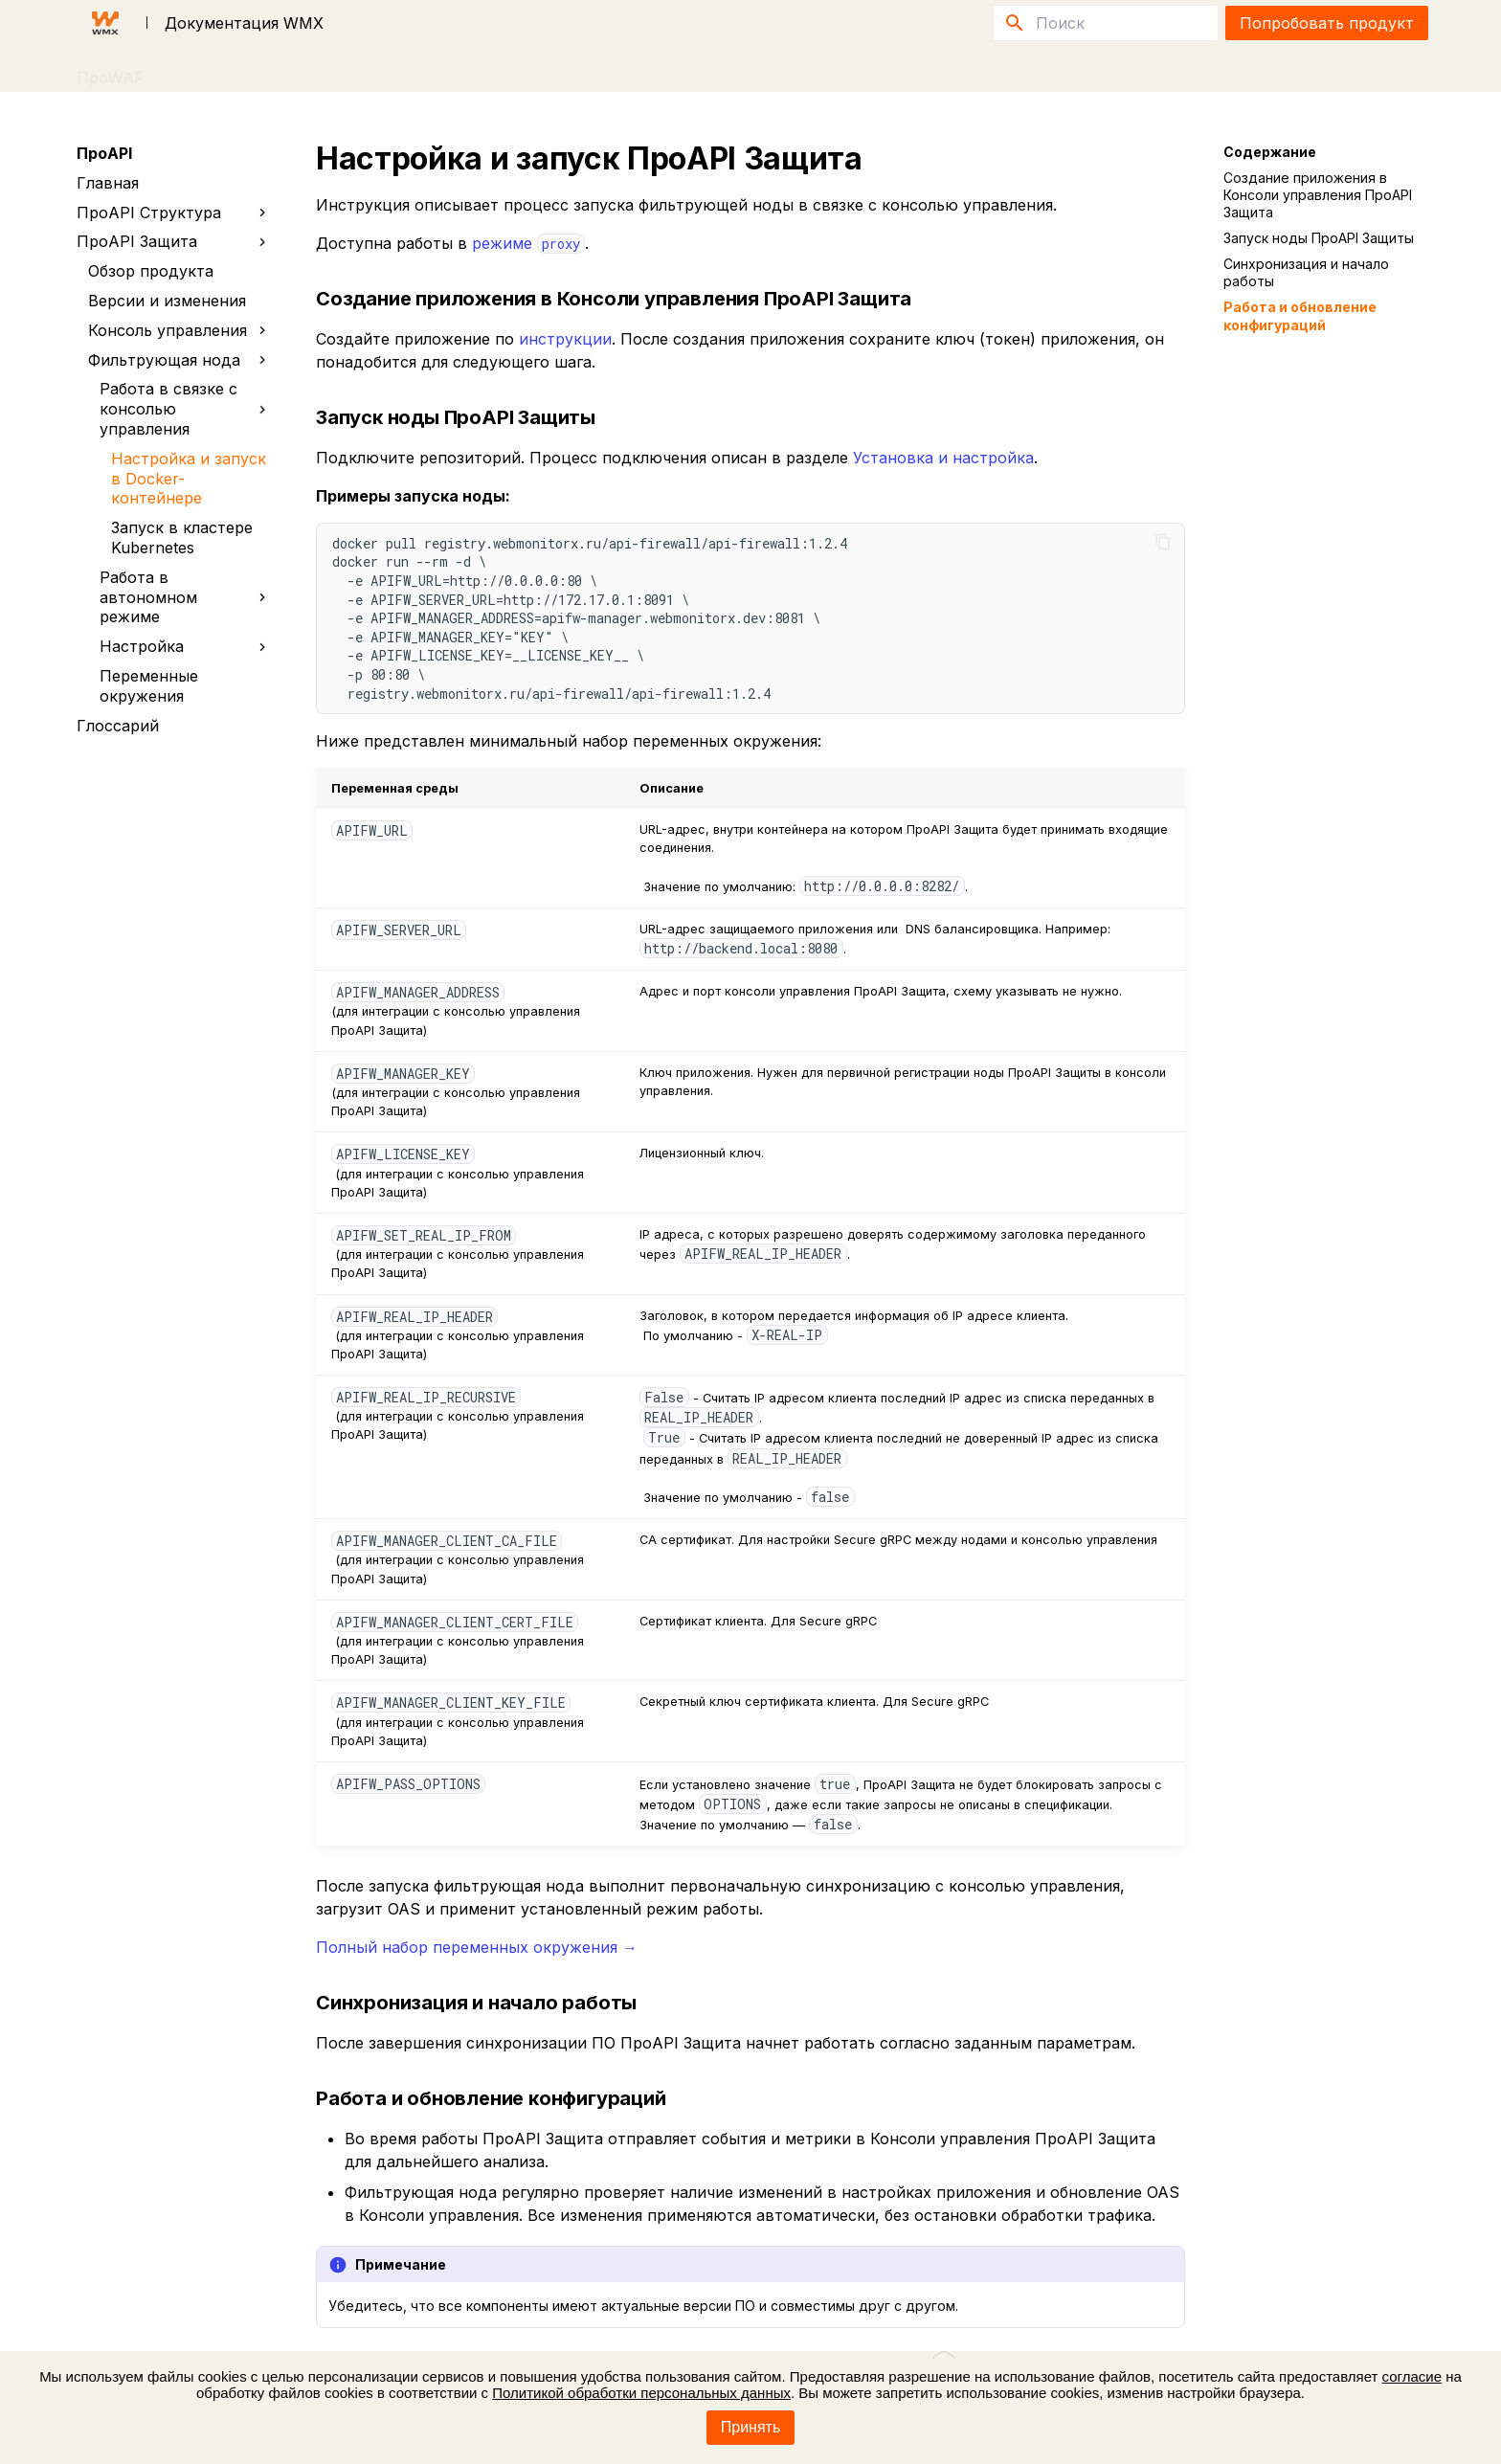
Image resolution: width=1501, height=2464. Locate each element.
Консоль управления (181, 330)
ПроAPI (197, 70)
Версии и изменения (167, 300)
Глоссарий (118, 725)
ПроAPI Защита (172, 242)
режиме (528, 243)
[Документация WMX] (105, 23)
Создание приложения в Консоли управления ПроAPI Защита (1317, 194)
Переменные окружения (149, 686)
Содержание (1269, 152)
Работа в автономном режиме (187, 597)
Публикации (354, 70)
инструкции (565, 338)
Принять (751, 2427)
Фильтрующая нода (177, 360)
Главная (108, 182)
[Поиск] (1106, 23)
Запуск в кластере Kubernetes (182, 537)
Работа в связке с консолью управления (183, 408)
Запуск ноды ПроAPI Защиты (1318, 238)
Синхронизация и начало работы (1306, 272)
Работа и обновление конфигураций (1300, 315)
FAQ (266, 70)
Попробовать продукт (1327, 23)
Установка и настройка (943, 457)
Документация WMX (244, 23)
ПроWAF (110, 70)
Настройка (187, 646)
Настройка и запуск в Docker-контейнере (188, 478)
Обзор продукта (150, 270)
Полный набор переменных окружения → (477, 1947)
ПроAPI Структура (175, 212)
